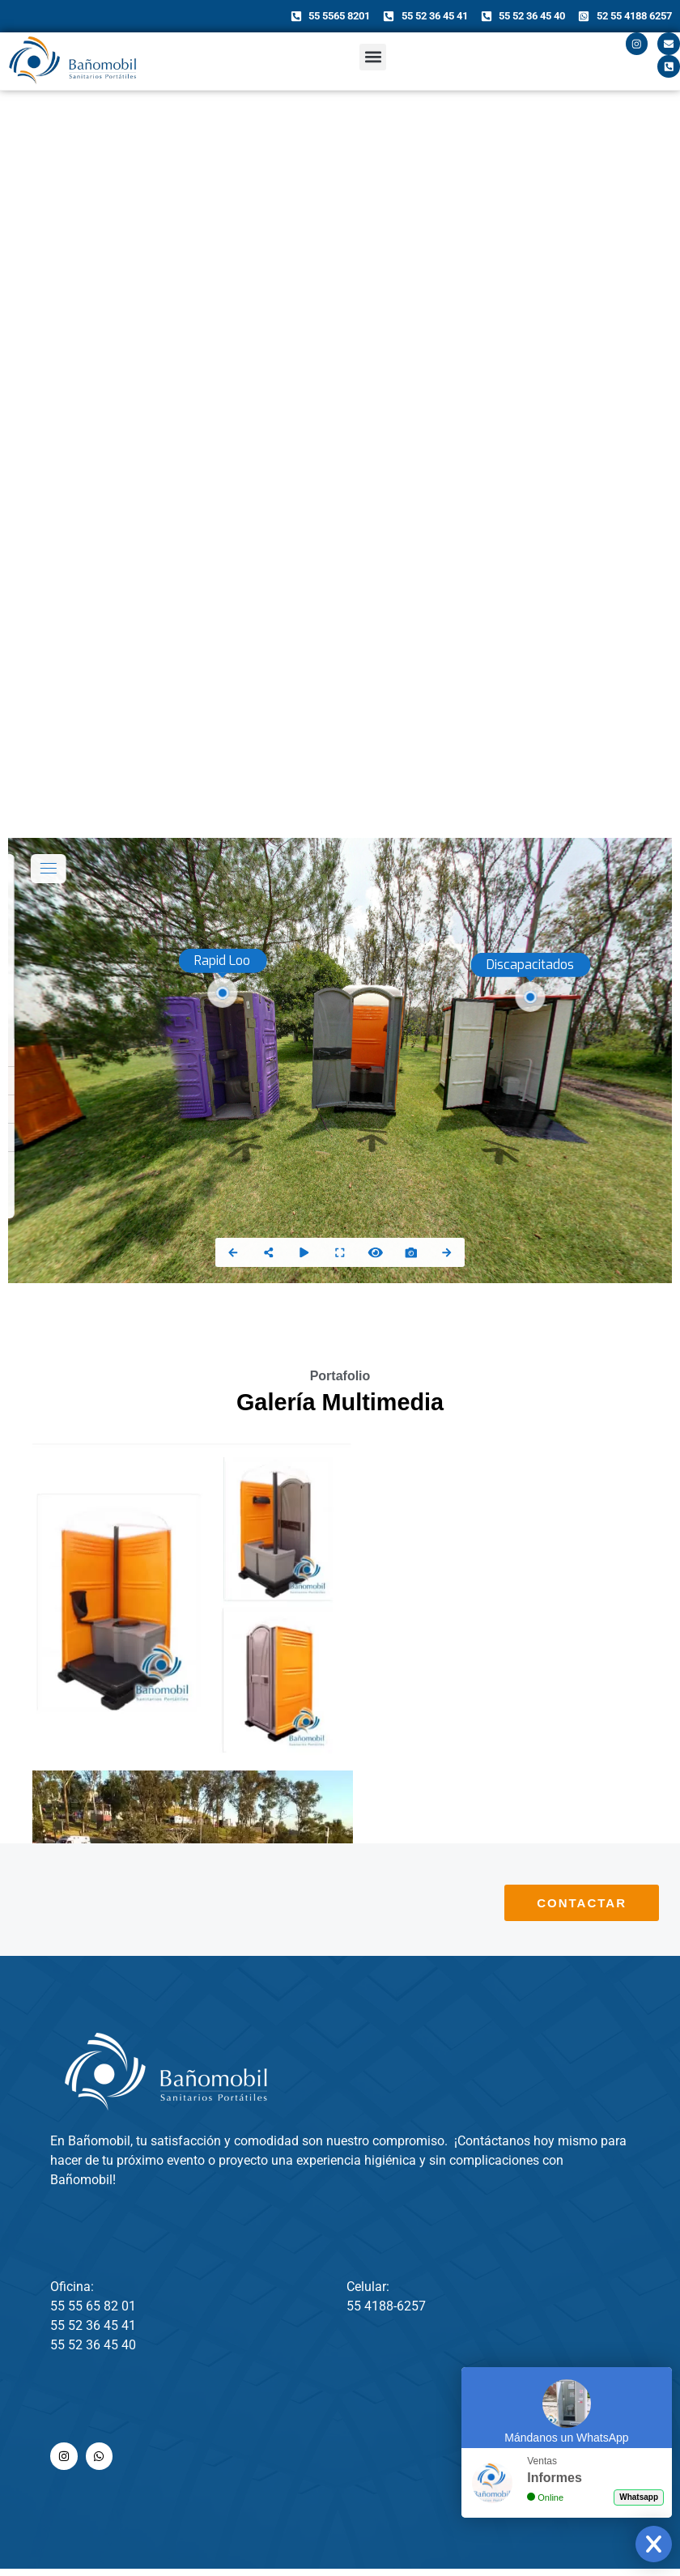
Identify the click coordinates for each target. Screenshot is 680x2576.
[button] (372, 61)
